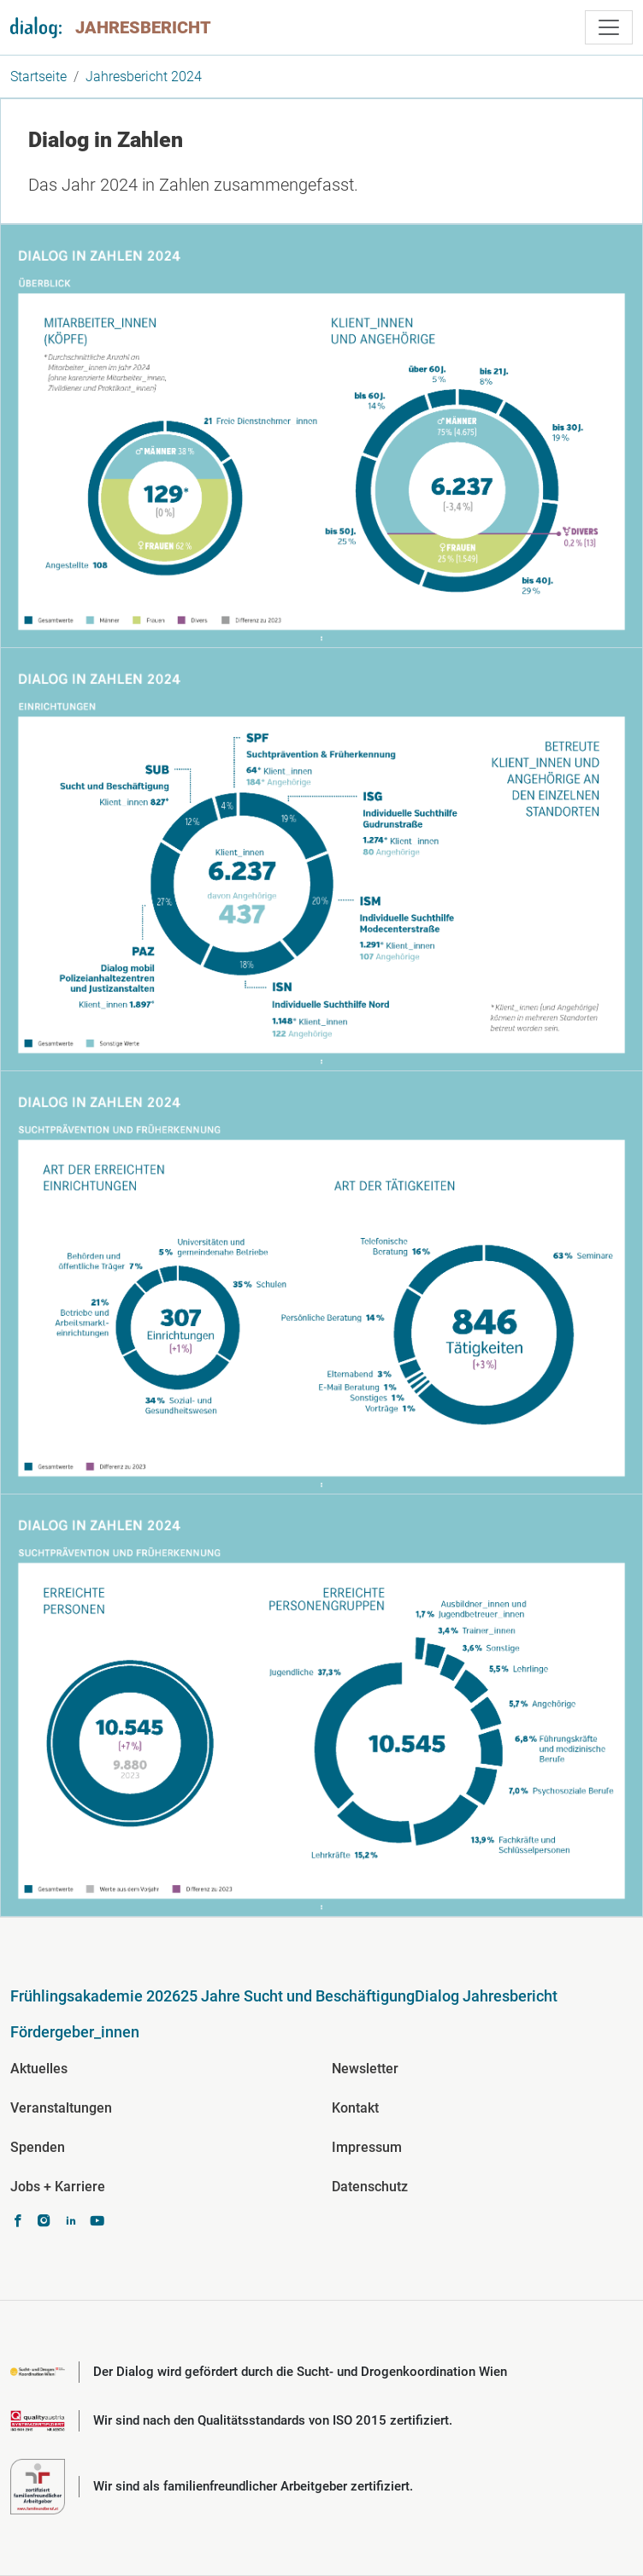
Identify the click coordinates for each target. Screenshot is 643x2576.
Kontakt (355, 2108)
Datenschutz (370, 2186)
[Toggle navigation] (609, 27)
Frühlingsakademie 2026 (95, 1996)
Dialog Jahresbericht (486, 1996)
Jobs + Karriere (57, 2186)
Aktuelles (39, 2068)
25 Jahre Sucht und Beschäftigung (297, 1996)
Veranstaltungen (61, 2108)
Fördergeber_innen (74, 2032)
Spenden (37, 2147)
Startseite (38, 76)
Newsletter (365, 2068)
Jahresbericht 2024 (144, 76)
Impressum (367, 2147)
